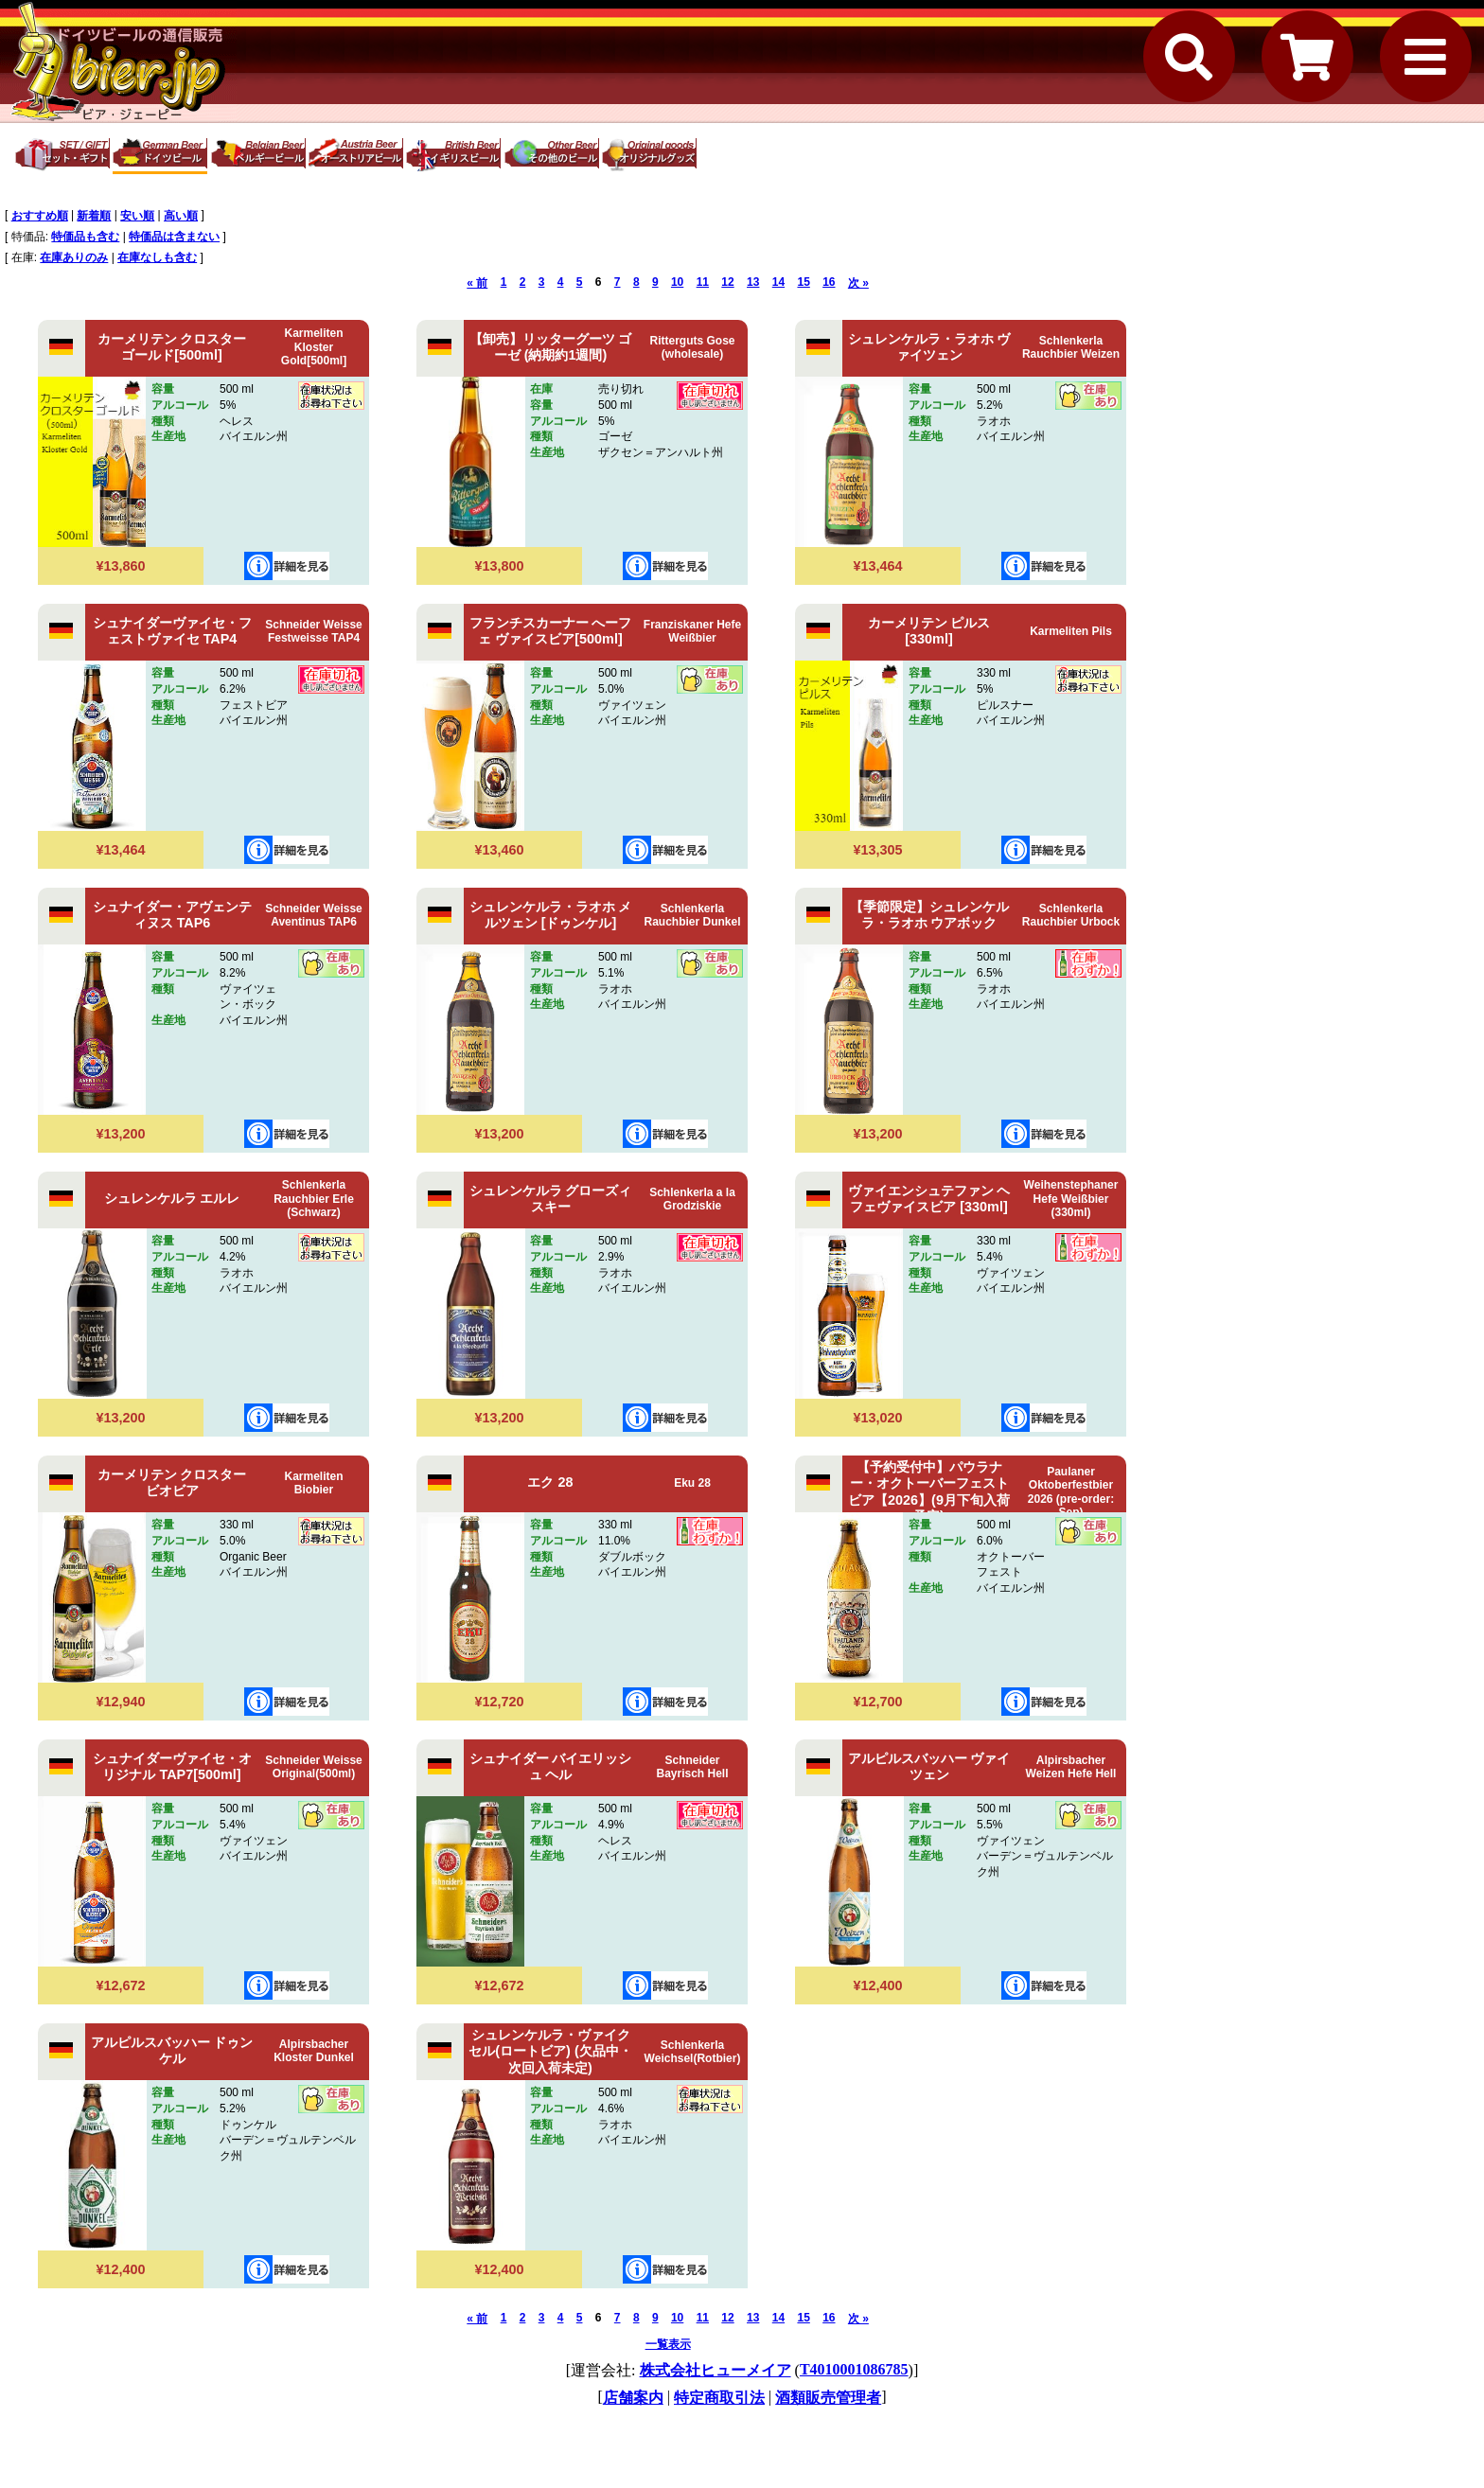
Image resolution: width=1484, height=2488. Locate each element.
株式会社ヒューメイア (715, 2370)
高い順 (181, 215)
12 (727, 282)
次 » (858, 283)
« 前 (477, 283)
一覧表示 (668, 2344)
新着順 (94, 215)
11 (703, 282)
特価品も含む (85, 236)
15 (803, 282)
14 (778, 282)
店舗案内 (633, 2398)
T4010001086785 (854, 2369)
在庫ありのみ (74, 257)
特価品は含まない (174, 236)
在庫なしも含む (157, 257)
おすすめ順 (39, 215)
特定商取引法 (719, 2398)
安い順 (137, 215)
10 (677, 282)
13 (753, 282)
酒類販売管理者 (828, 2398)
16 (828, 282)
